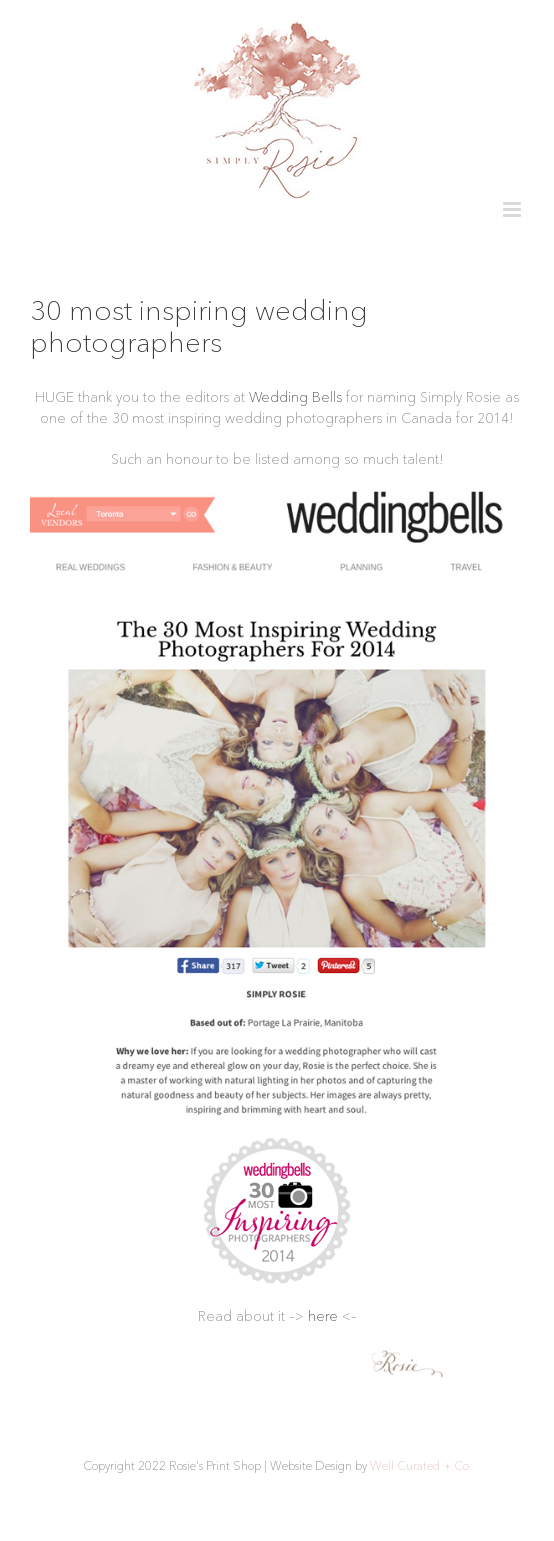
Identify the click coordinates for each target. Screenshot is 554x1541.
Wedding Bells (295, 397)
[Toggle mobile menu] (513, 209)
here (323, 1316)
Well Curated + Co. (421, 1465)
